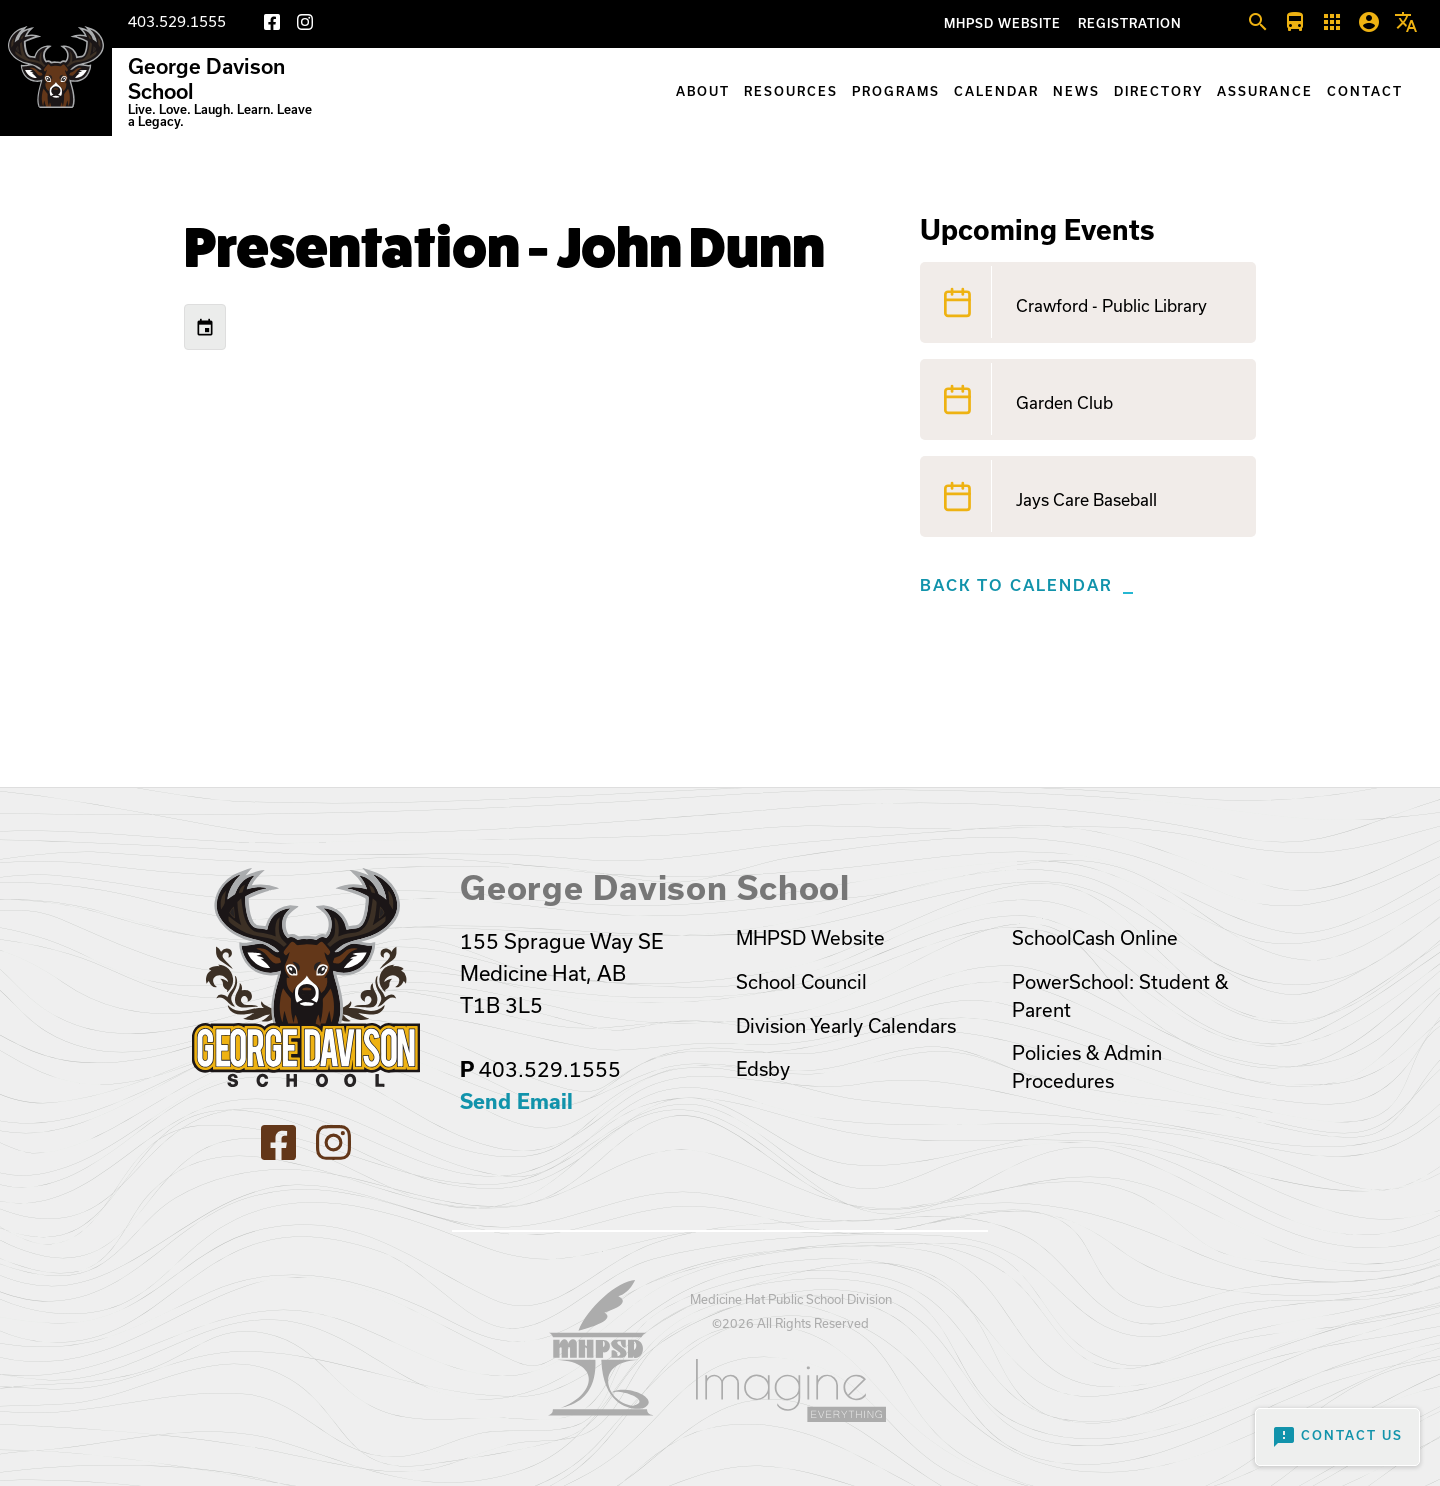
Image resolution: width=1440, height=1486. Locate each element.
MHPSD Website (1002, 23)
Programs (896, 91)
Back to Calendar (1016, 585)
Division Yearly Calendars (846, 1026)
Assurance (1265, 91)
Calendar (996, 91)
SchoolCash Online (1095, 938)
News (1076, 91)
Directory (1158, 91)
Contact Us (1337, 1437)
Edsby (763, 1069)
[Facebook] (272, 25)
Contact (1365, 91)
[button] (1258, 23)
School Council (801, 982)
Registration (1130, 23)
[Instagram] (305, 25)
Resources (791, 91)
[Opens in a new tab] (601, 1409)
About (703, 91)
